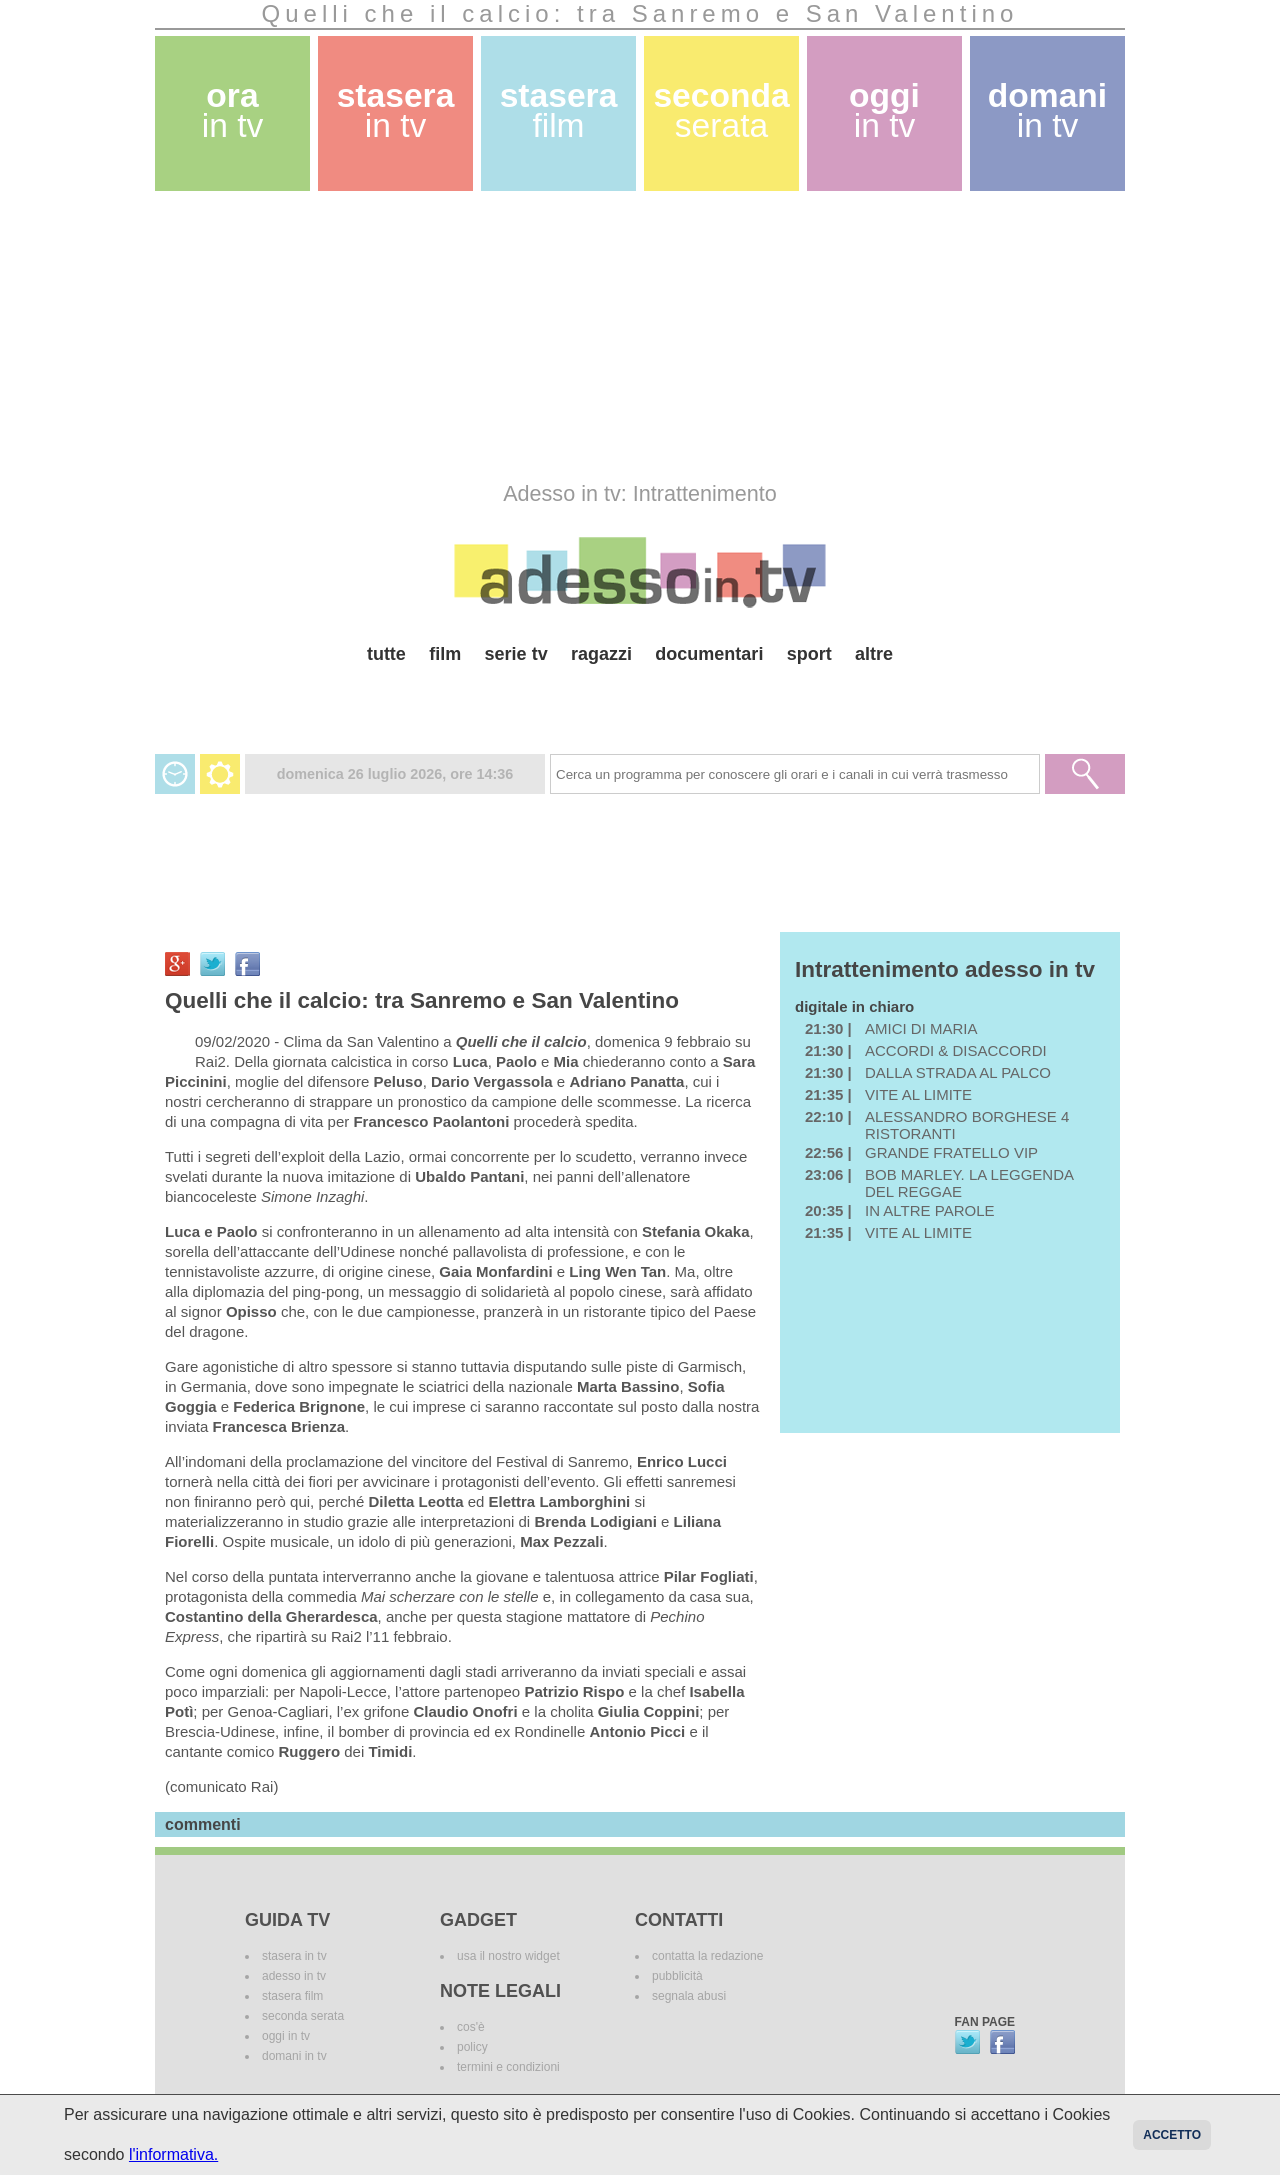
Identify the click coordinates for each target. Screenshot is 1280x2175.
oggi (884, 110)
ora (233, 110)
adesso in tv (294, 1976)
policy (472, 2047)
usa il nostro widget (508, 1956)
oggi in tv (286, 2036)
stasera (396, 110)
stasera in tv (294, 1956)
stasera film (292, 1996)
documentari (709, 654)
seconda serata (303, 2016)
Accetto (1172, 2135)
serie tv (516, 654)
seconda (721, 110)
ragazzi (601, 654)
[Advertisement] (640, 336)
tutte (386, 654)
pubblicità (677, 1976)
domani (1047, 110)
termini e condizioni (508, 2067)
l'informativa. (173, 2154)
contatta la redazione (707, 1956)
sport (809, 654)
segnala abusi (689, 1996)
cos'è (471, 2027)
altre (874, 654)
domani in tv (294, 2056)
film (445, 654)
